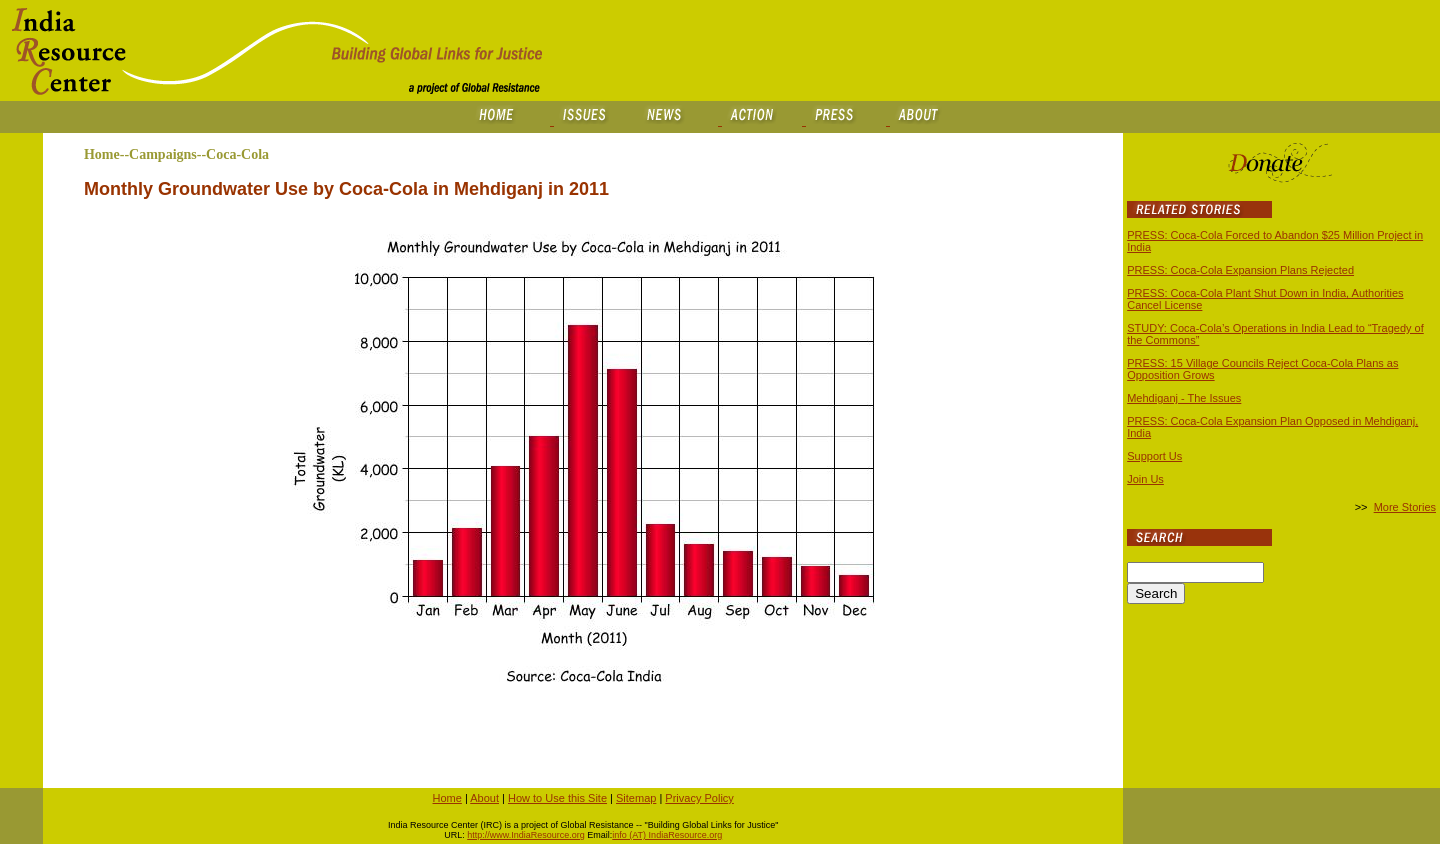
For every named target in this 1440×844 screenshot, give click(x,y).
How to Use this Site (557, 798)
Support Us (1154, 456)
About (484, 798)
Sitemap (636, 798)
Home (447, 798)
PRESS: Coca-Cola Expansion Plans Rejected (1240, 270)
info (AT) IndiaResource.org (667, 835)
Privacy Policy (699, 798)
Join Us (1145, 479)
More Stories (1405, 507)
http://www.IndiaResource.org (526, 835)
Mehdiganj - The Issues (1184, 398)
